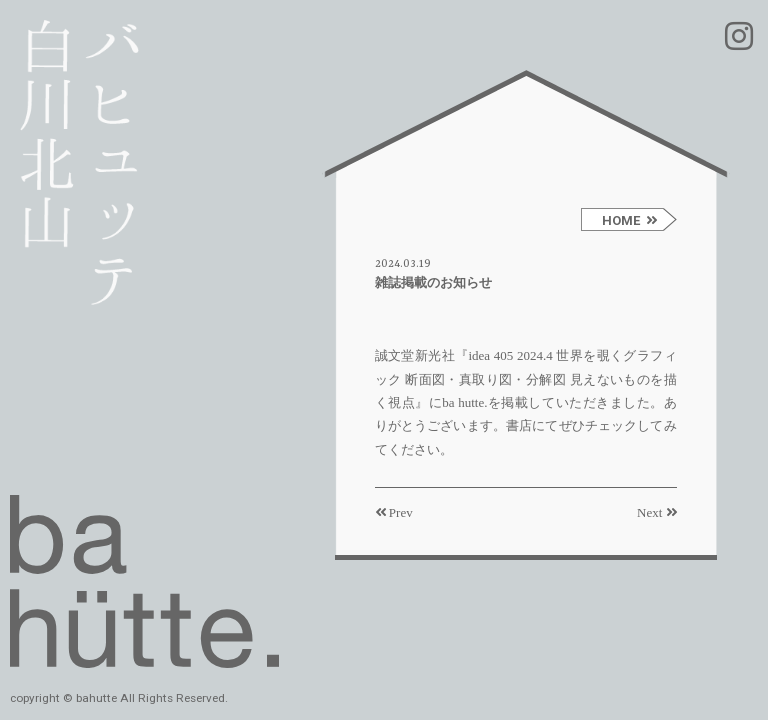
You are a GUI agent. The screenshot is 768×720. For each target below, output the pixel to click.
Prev (394, 512)
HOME (630, 220)
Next (657, 512)
